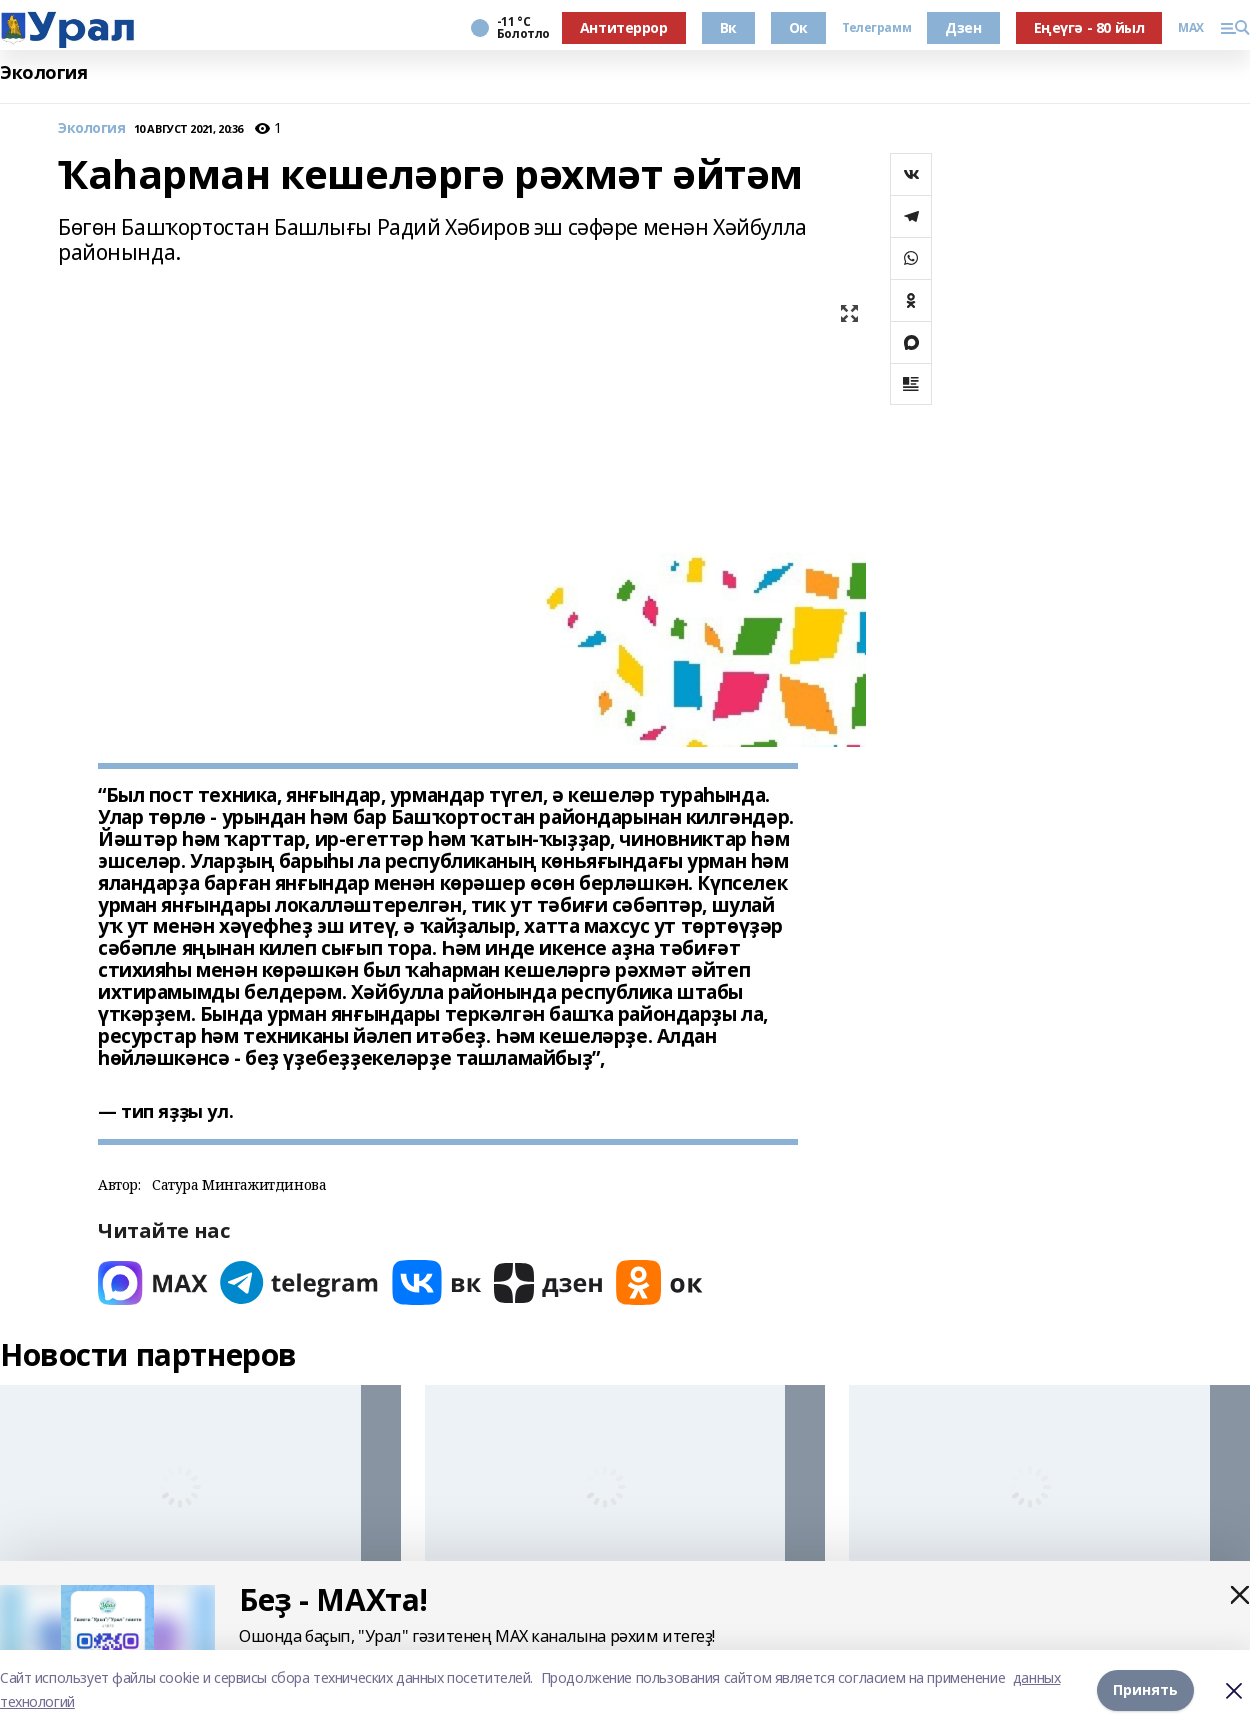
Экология (44, 72)
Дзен (963, 27)
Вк (728, 27)
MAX (1191, 28)
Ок (798, 27)
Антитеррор (624, 27)
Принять (1145, 1689)
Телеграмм (876, 28)
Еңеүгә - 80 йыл (1089, 27)
